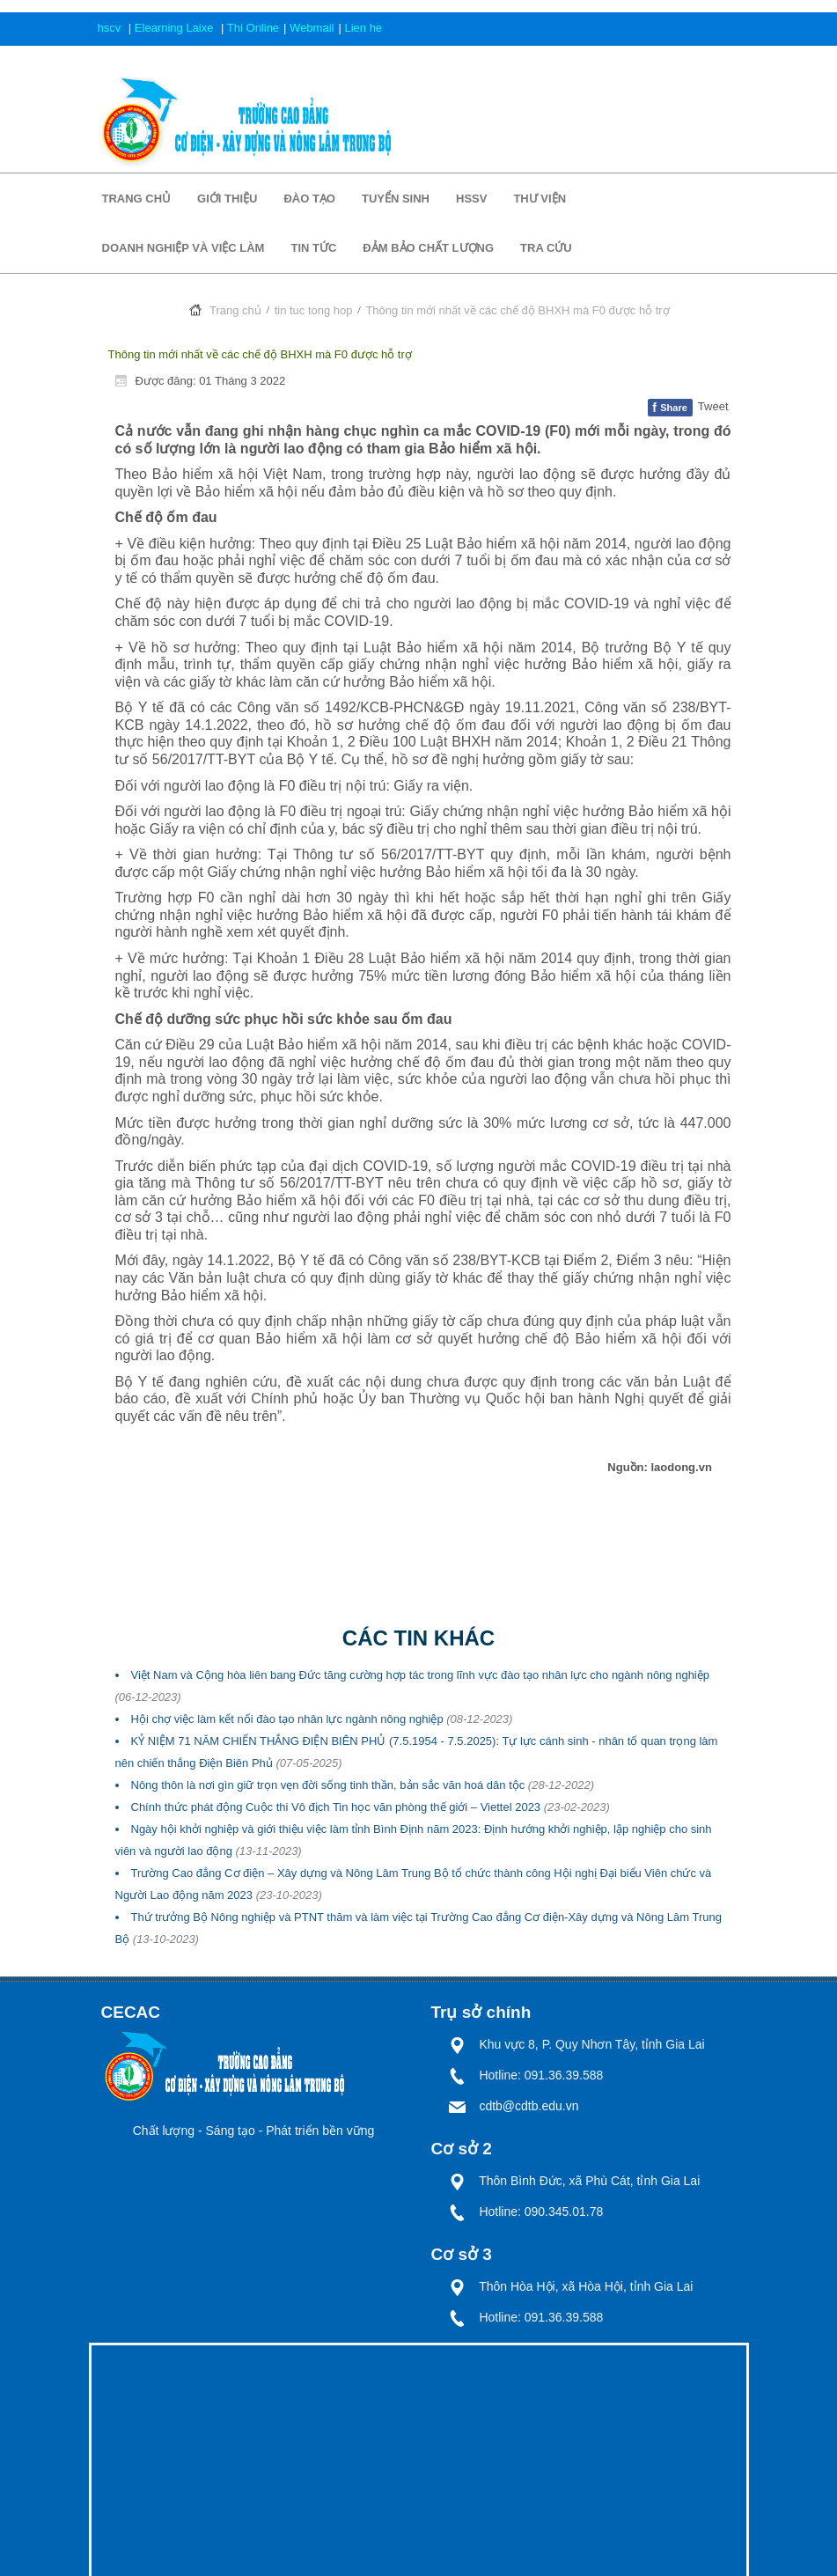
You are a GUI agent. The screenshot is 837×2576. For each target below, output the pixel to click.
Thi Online (253, 27)
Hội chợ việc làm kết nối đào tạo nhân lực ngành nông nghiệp (322, 1719)
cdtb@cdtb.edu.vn (528, 2106)
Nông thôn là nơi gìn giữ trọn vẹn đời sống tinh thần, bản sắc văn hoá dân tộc (363, 1785)
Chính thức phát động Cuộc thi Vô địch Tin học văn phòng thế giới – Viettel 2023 (370, 1807)
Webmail (312, 27)
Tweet (713, 406)
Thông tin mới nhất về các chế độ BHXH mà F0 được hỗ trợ (260, 354)
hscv (111, 27)
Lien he (363, 27)
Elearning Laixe (176, 27)
